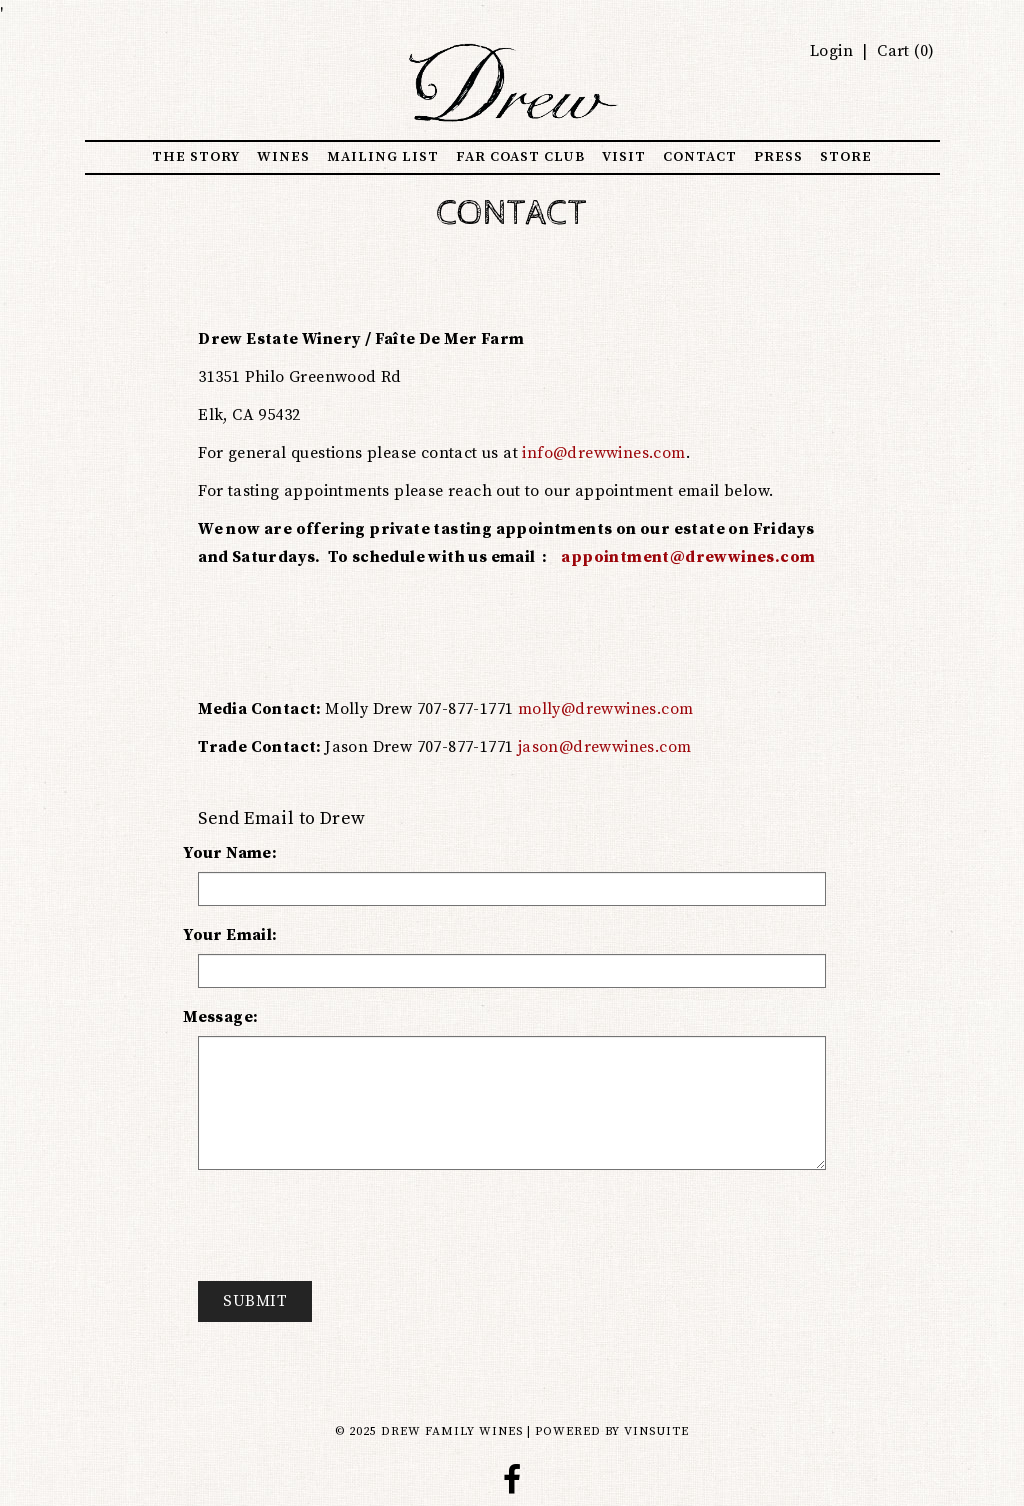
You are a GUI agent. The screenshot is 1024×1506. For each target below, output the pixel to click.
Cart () (904, 51)
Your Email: (230, 935)
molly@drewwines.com (606, 709)
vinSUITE (656, 1431)
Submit (255, 1301)
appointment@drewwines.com (688, 557)
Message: (220, 1017)
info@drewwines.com (603, 453)
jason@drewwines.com (605, 747)
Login (831, 51)
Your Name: (230, 853)
